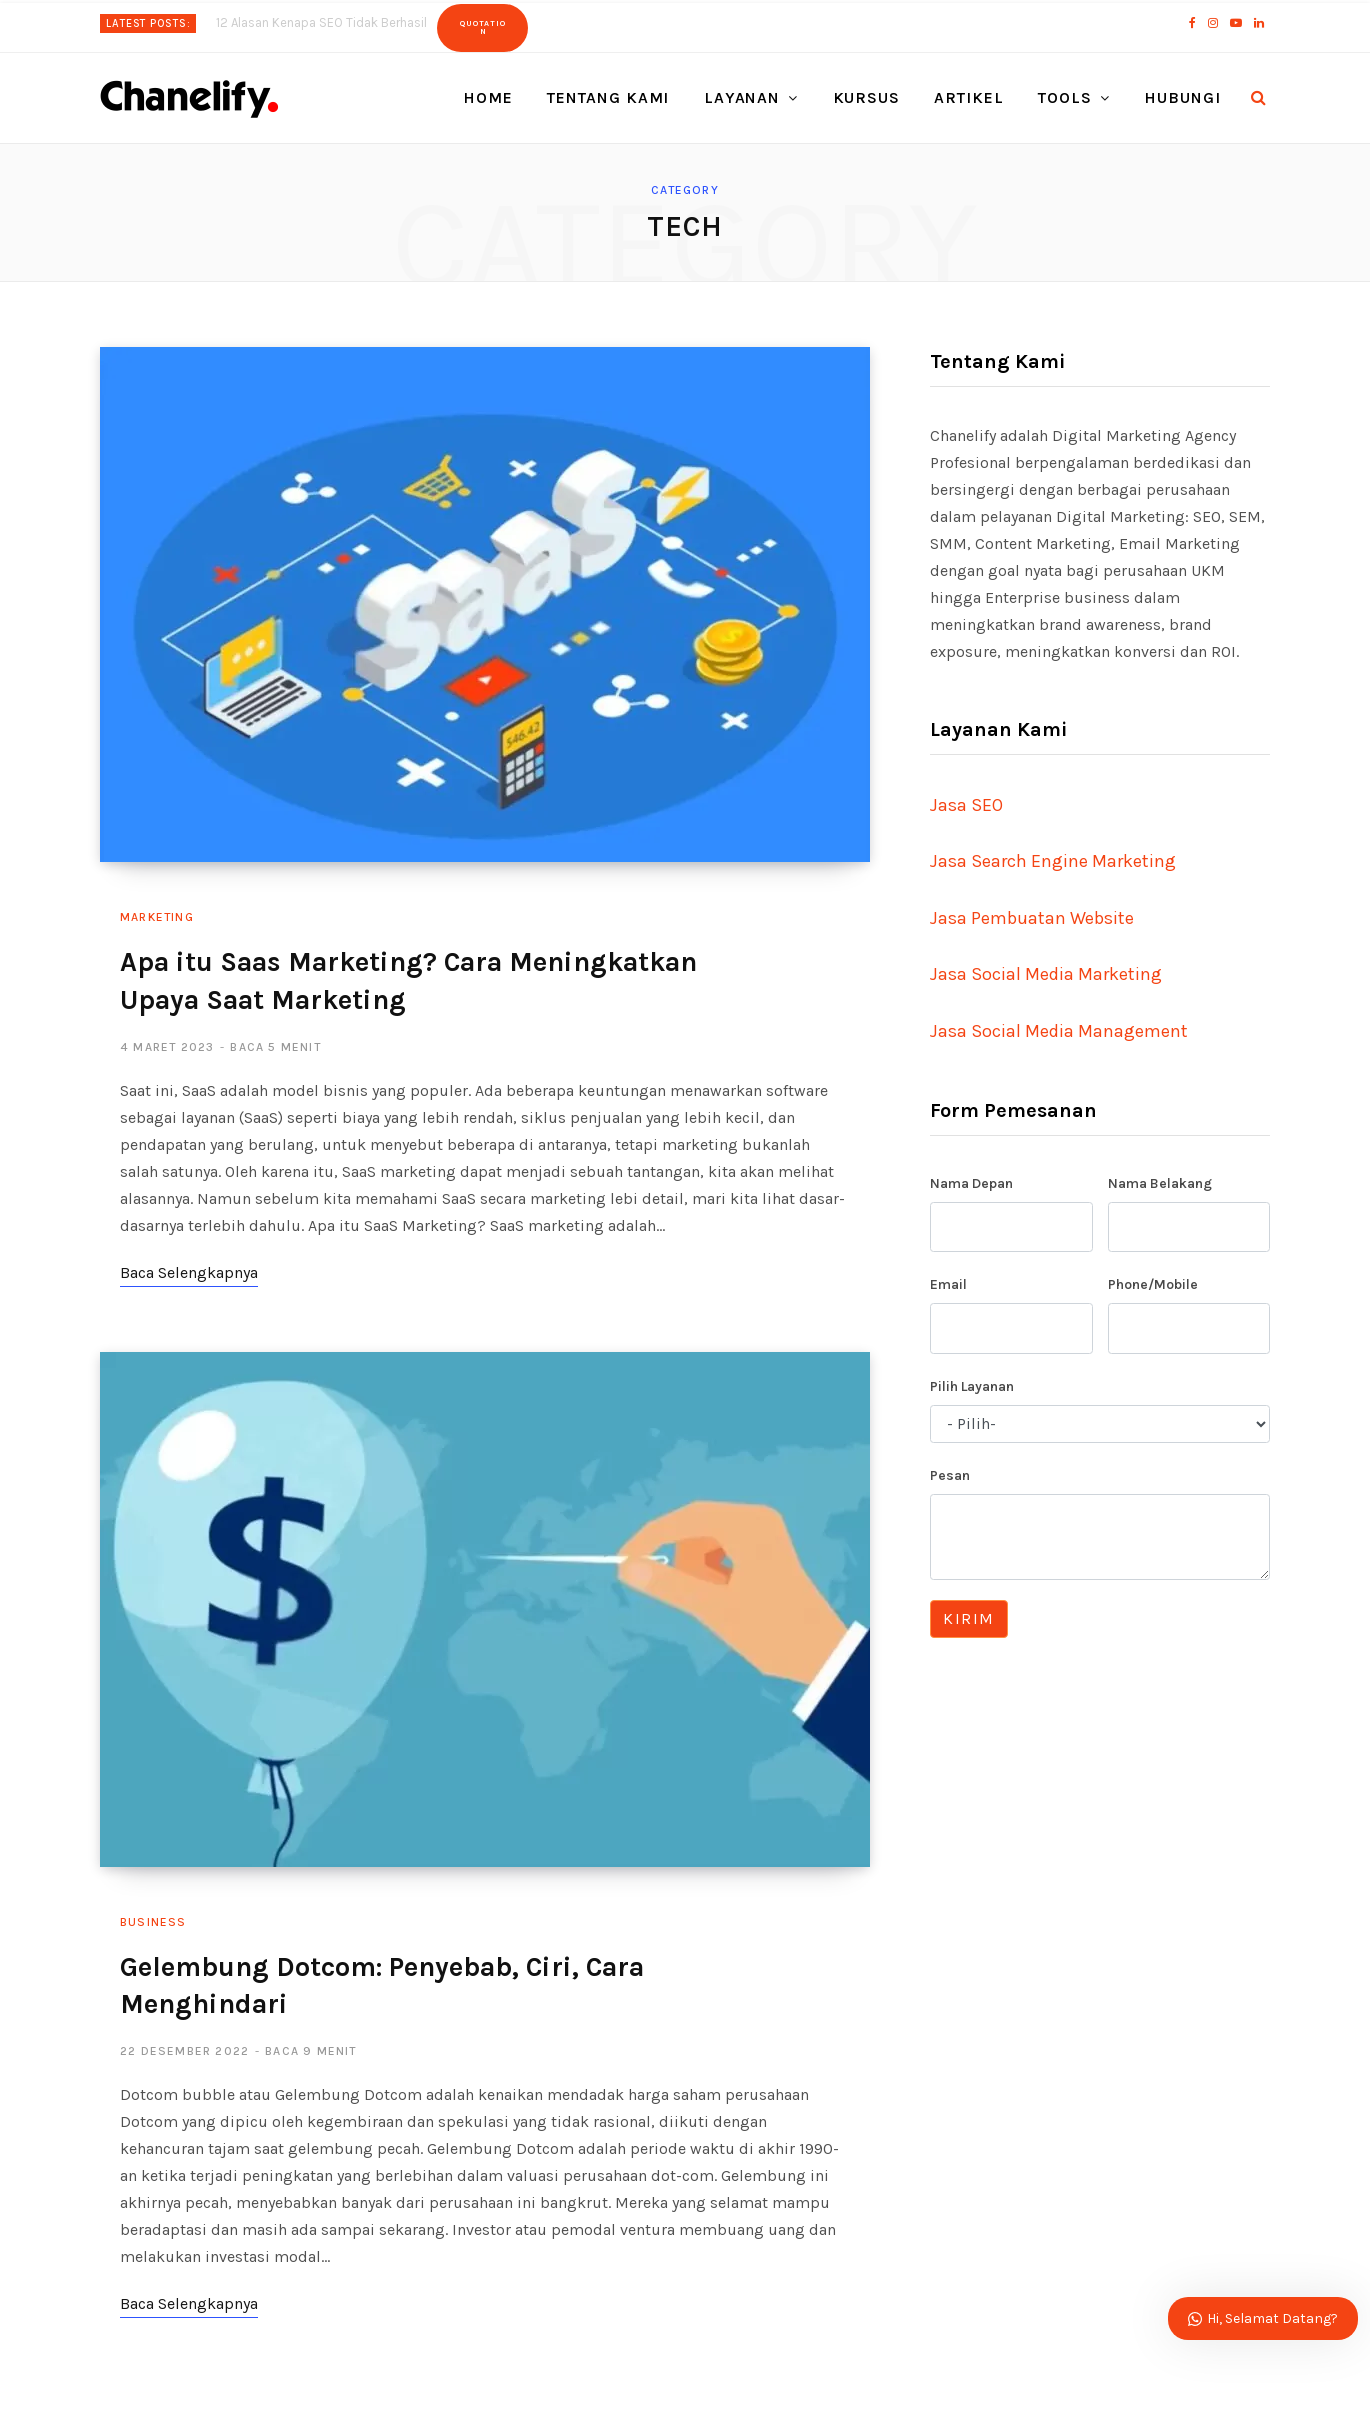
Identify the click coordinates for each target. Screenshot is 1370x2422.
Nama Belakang (1160, 1183)
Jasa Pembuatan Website (1032, 918)
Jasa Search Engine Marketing (1053, 861)
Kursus (867, 97)
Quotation (482, 27)
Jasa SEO (966, 805)
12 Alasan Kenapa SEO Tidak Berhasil (321, 22)
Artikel (969, 97)
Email (948, 1284)
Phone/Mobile (1153, 1284)
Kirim (969, 1618)
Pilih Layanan (972, 1386)
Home (488, 97)
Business (153, 1922)
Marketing (157, 917)
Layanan (742, 97)
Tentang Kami (608, 97)
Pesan (950, 1475)
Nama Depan (971, 1183)
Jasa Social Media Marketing (1046, 974)
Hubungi (1182, 97)
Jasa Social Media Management (1059, 1031)
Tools (1065, 97)
